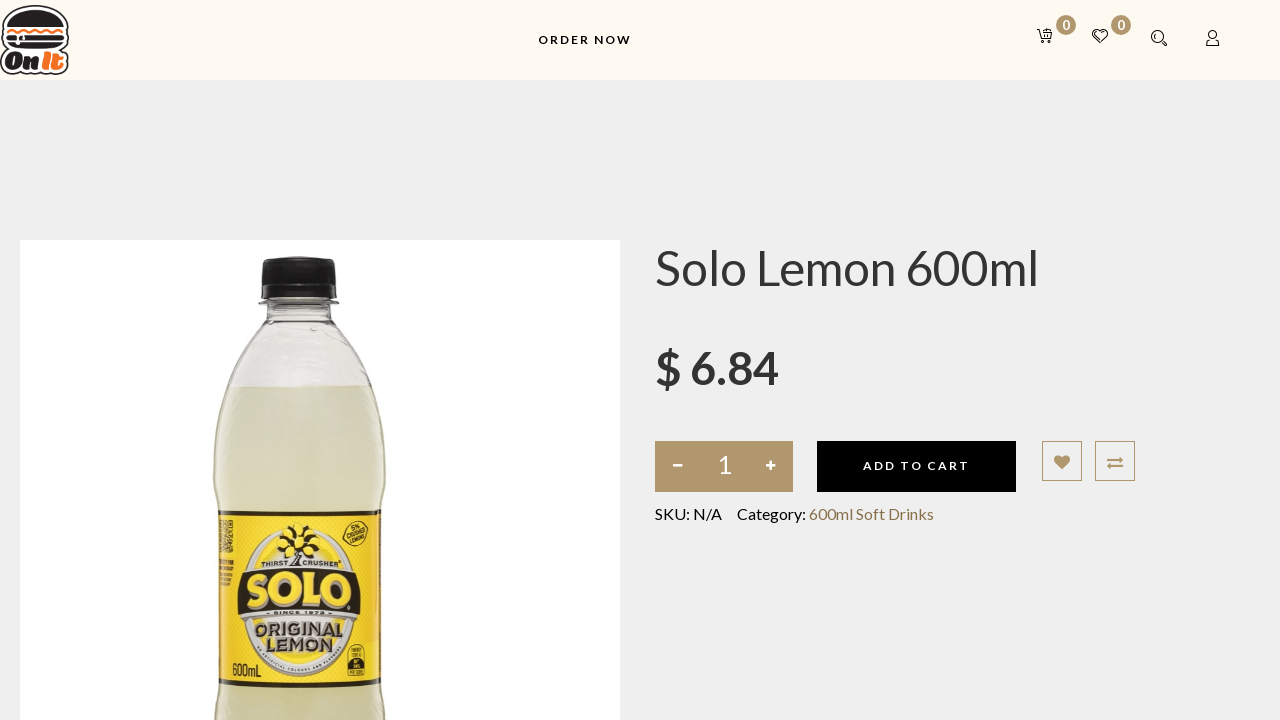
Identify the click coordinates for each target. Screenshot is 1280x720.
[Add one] (770, 466)
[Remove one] (677, 466)
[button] (1062, 461)
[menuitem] (585, 40)
